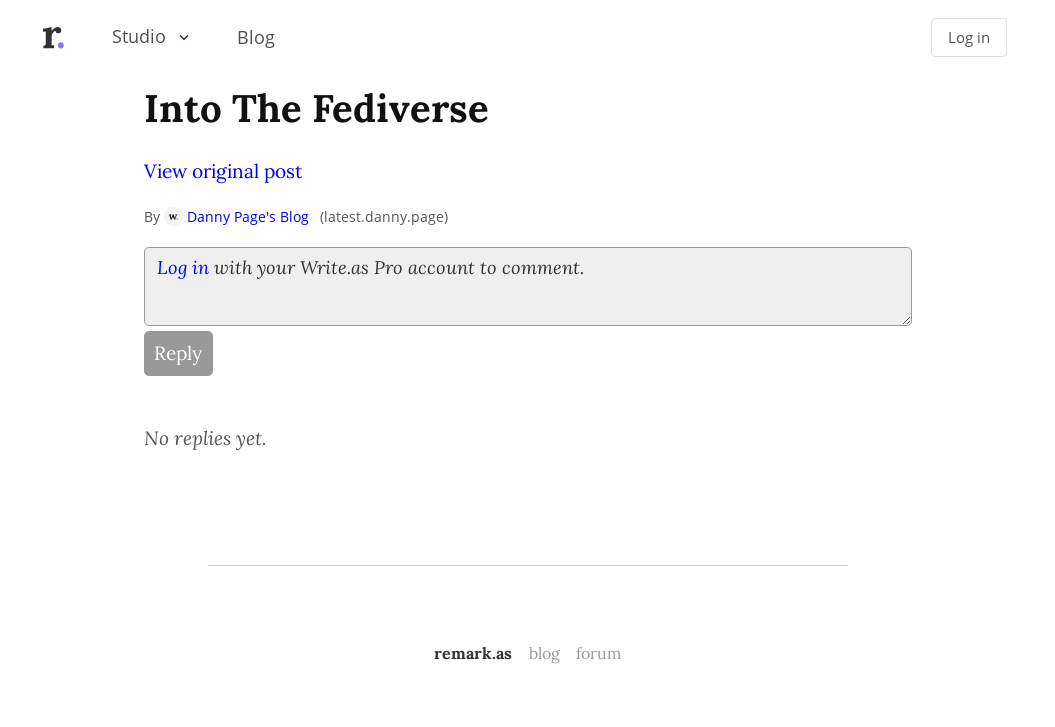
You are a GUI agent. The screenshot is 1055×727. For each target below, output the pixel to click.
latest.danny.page (384, 216)
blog (544, 653)
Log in (969, 37)
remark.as (473, 653)
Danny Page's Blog (236, 216)
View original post (223, 171)
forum (598, 653)
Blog (256, 37)
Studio (139, 36)
